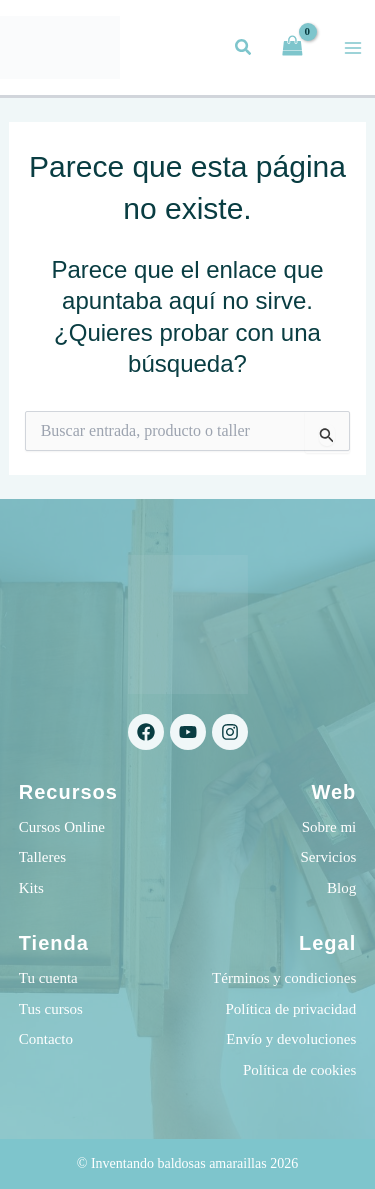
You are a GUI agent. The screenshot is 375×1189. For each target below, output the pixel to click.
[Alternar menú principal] (353, 48)
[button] (244, 50)
